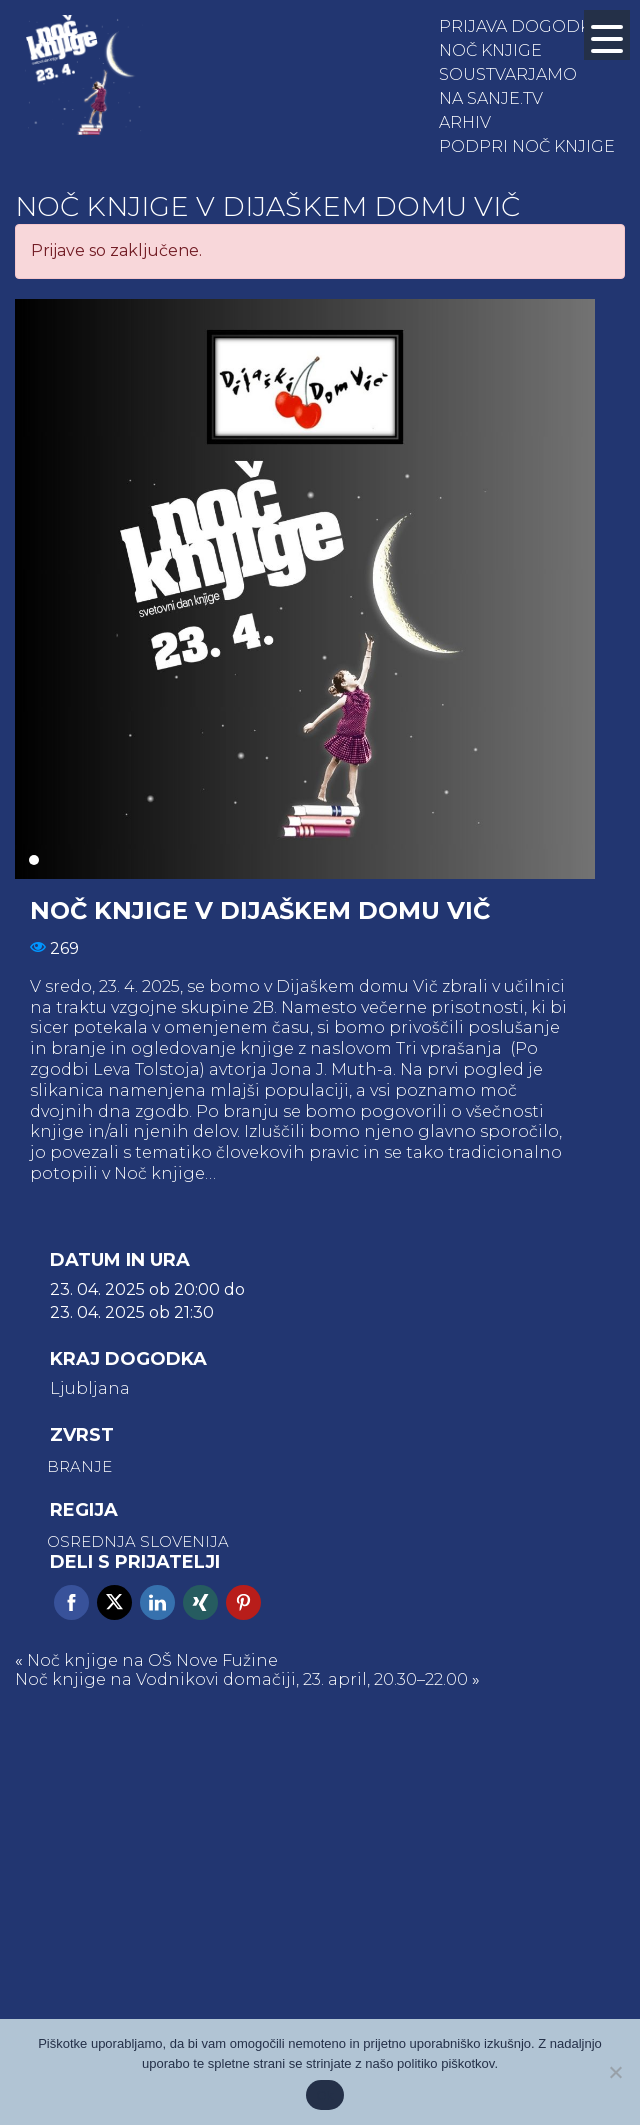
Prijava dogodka (520, 26)
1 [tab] (34, 860)
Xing (200, 1602)
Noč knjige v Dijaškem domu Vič (267, 206)
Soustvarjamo (508, 74)
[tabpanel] (305, 589)
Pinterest (243, 1602)
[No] (615, 2072)
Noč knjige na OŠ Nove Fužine (152, 1660)
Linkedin (157, 1602)
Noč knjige (490, 50)
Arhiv (465, 122)
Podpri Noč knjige (527, 146)
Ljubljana (90, 1389)
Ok (324, 2095)
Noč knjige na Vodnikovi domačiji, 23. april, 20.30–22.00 (241, 1679)
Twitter (114, 1602)
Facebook (71, 1602)
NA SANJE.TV (491, 98)
